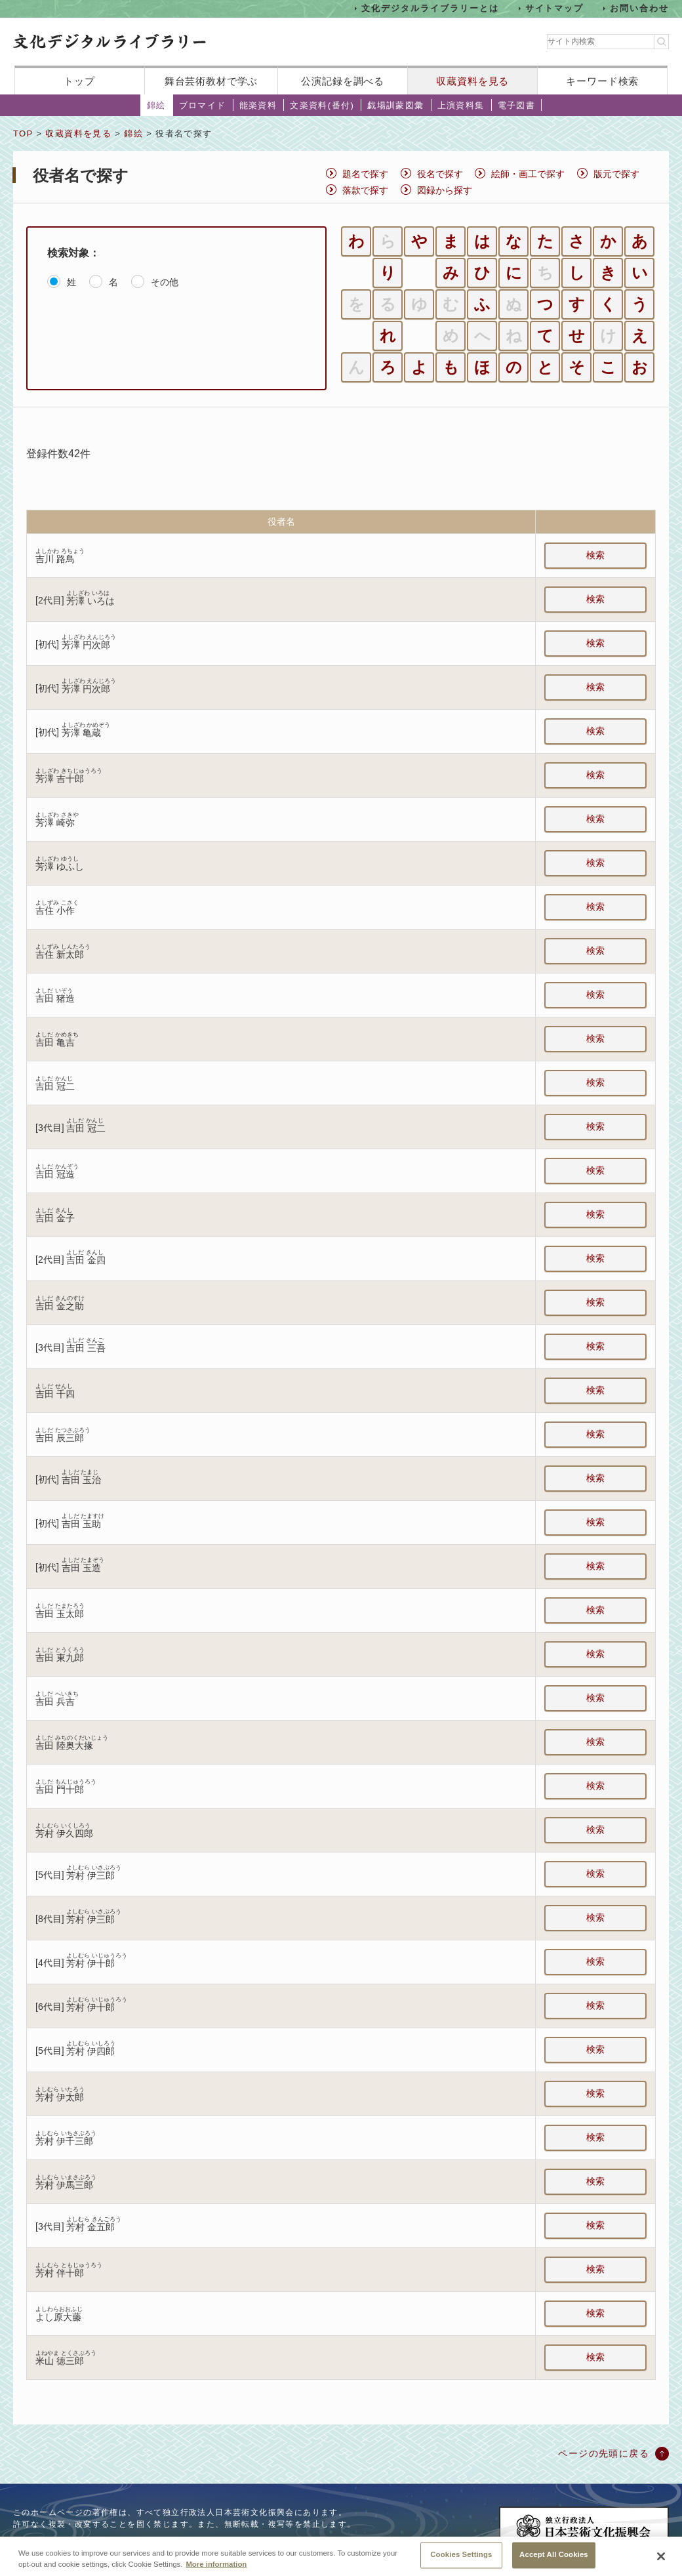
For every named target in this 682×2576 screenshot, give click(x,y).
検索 (595, 555)
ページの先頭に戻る (603, 2453)
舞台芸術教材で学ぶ (211, 81)
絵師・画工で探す (528, 174)
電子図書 (517, 105)
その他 (164, 282)
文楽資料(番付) (322, 105)
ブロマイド (202, 105)
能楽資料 (258, 105)
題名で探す (365, 174)
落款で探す (365, 190)
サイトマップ (554, 8)
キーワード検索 (602, 81)
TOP (23, 133)
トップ (79, 81)
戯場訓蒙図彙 (395, 105)
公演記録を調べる (342, 81)
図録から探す (444, 190)
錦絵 (156, 105)
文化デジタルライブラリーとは (429, 8)
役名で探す (440, 174)
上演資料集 (461, 105)
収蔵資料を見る (472, 81)
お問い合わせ (639, 8)
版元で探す (616, 174)
